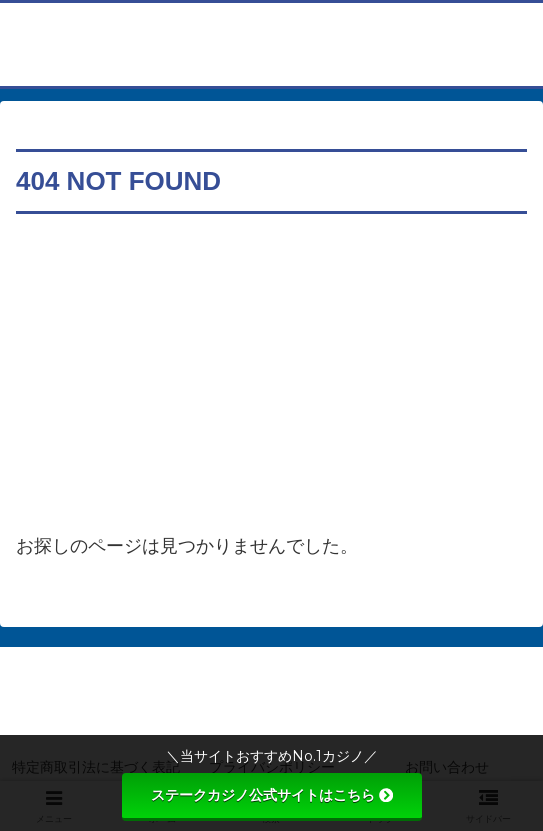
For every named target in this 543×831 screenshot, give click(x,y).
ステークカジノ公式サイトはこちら (272, 795)
